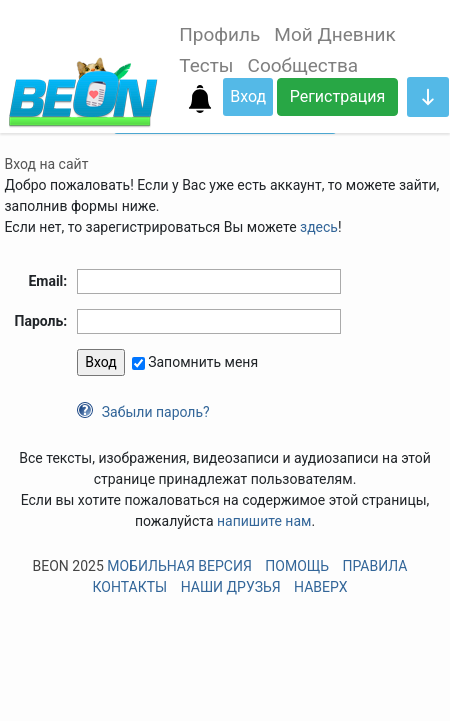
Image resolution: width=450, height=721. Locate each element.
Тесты (206, 65)
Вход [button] (248, 96)
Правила (374, 566)
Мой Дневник (334, 34)
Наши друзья (231, 587)
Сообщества (303, 65)
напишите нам (264, 521)
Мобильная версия (179, 566)
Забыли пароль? (156, 412)
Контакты (130, 587)
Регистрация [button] (338, 96)
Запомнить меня (203, 362)
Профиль (219, 34)
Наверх (320, 587)
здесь (319, 227)
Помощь (297, 566)
